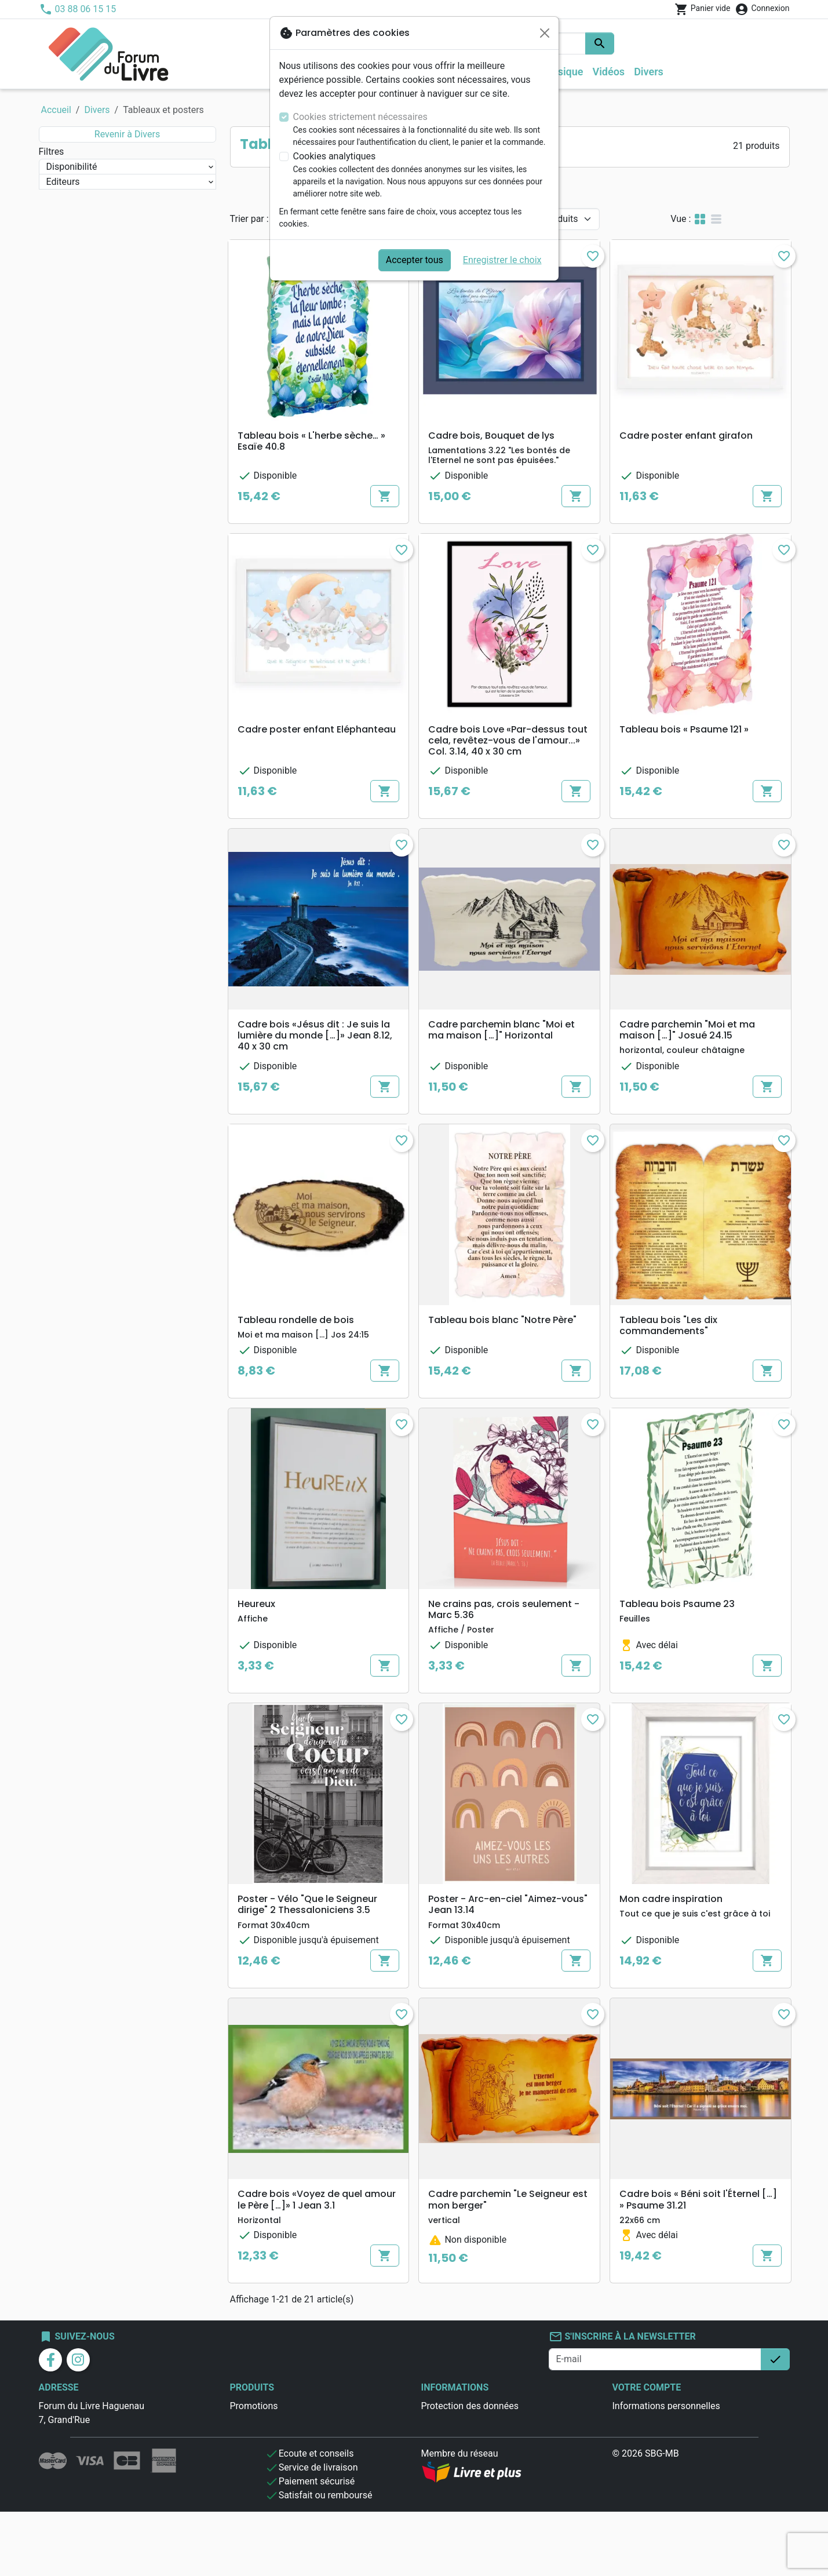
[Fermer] (544, 33)
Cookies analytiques (334, 156)
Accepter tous (414, 259)
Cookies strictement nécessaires (360, 116)
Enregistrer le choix (502, 259)
